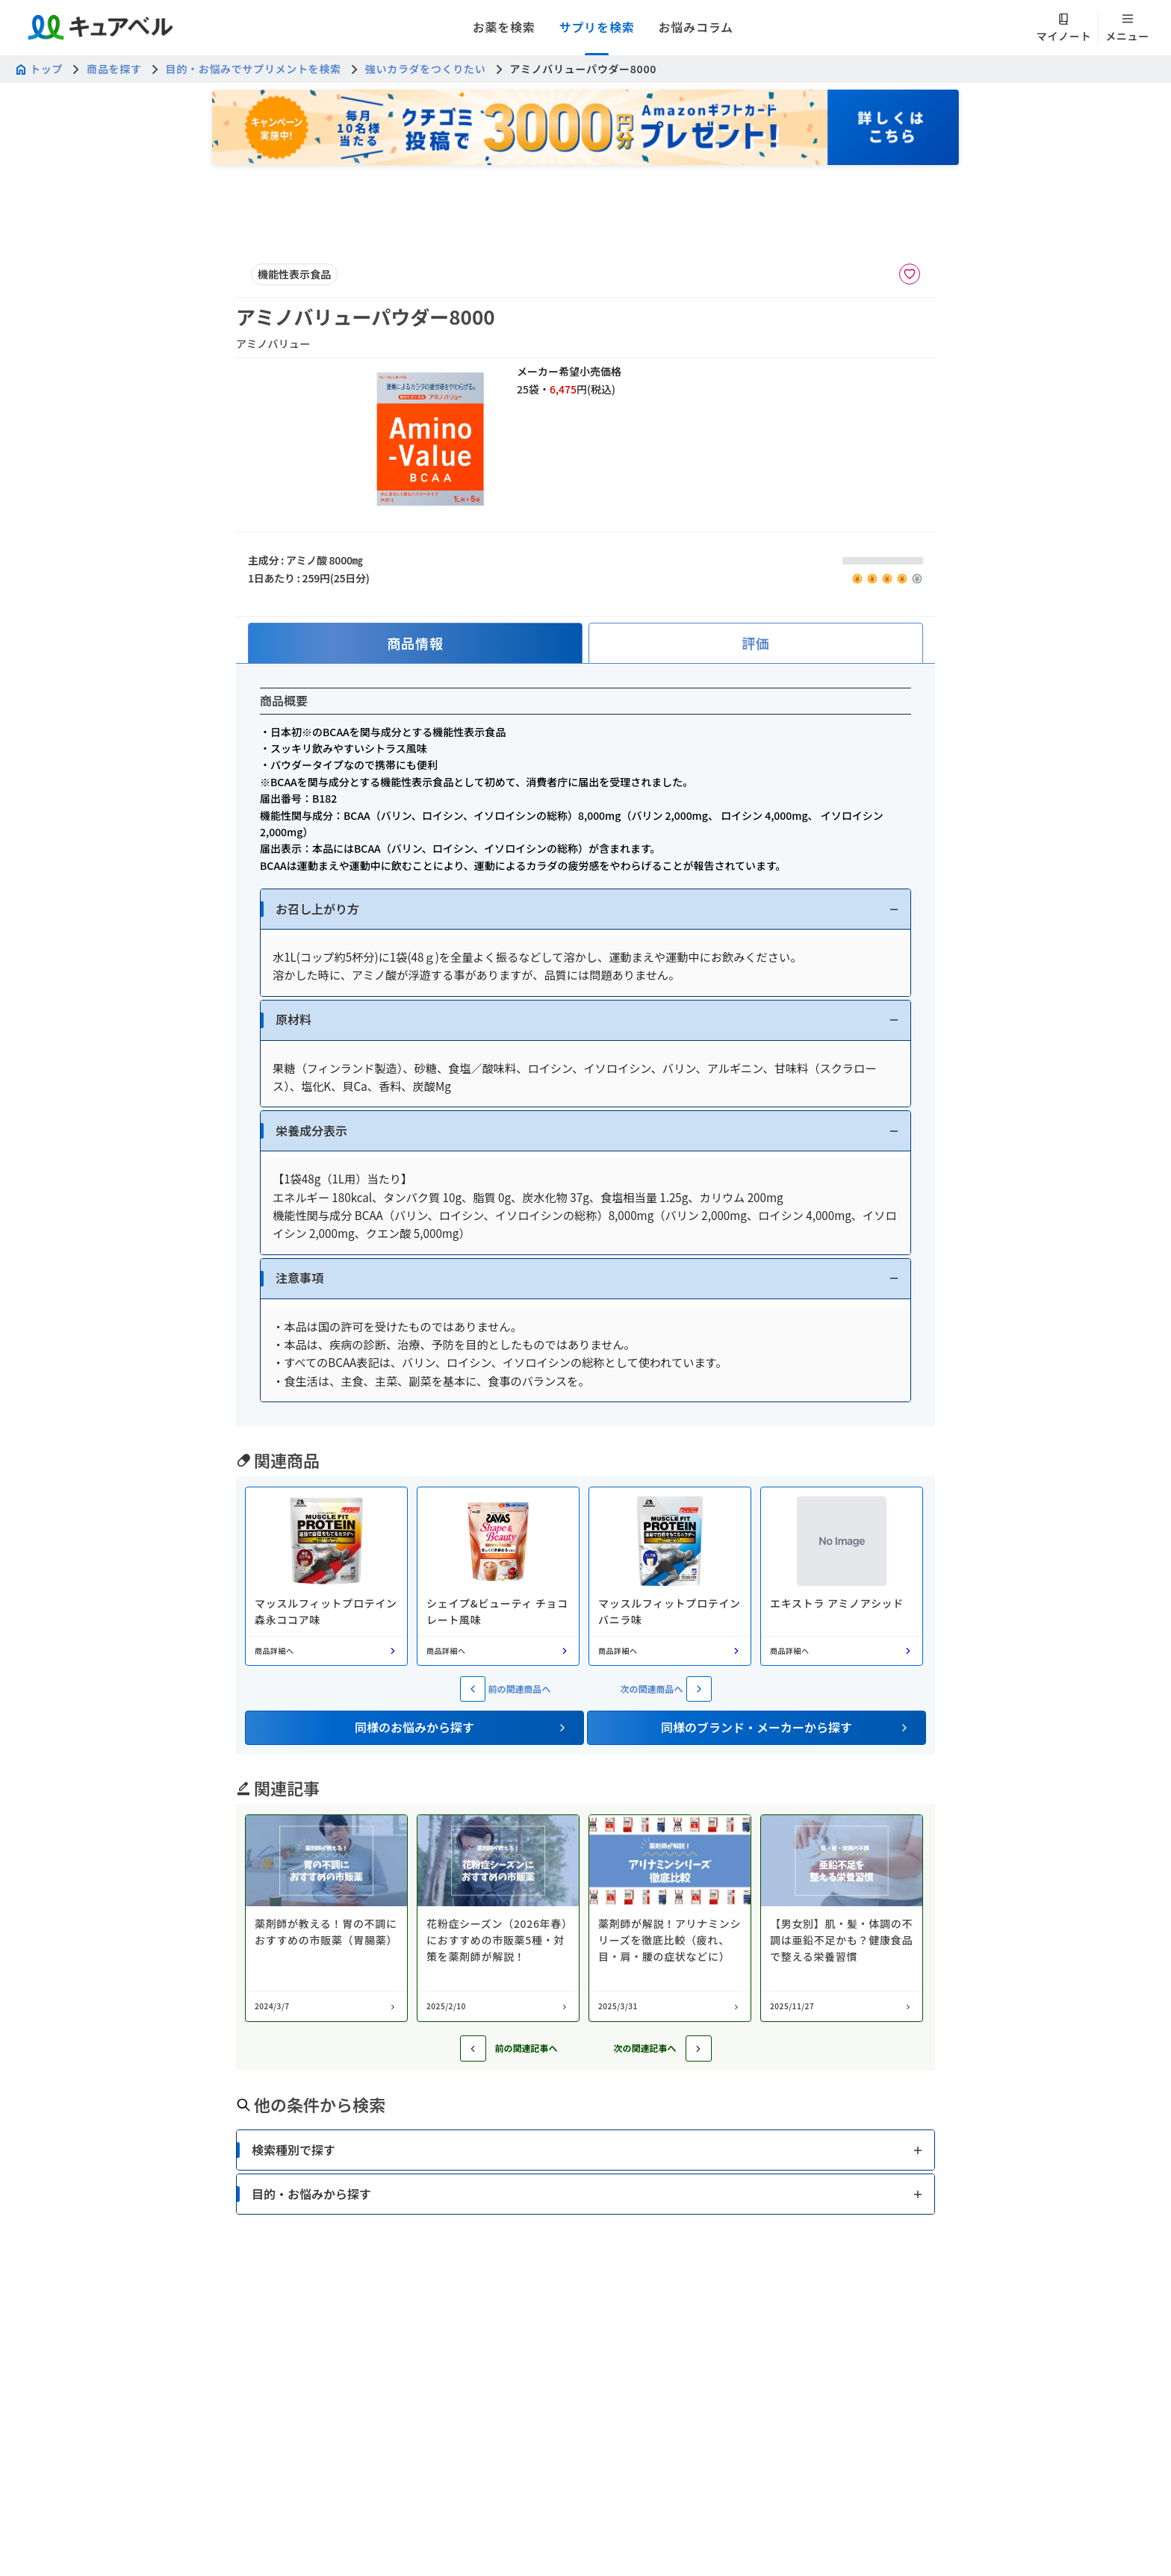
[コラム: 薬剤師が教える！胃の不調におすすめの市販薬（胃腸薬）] (326, 1918)
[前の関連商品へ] (472, 1689)
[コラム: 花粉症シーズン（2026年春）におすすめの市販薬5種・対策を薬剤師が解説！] (498, 1918)
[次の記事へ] (699, 2048)
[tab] (415, 643)
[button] (585, 909)
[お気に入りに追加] (909, 274)
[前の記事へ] (473, 2048)
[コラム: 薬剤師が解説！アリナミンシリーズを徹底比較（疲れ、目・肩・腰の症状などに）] (669, 1918)
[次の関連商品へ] (699, 1689)
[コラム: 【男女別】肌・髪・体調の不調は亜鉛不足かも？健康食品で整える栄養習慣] (841, 1918)
